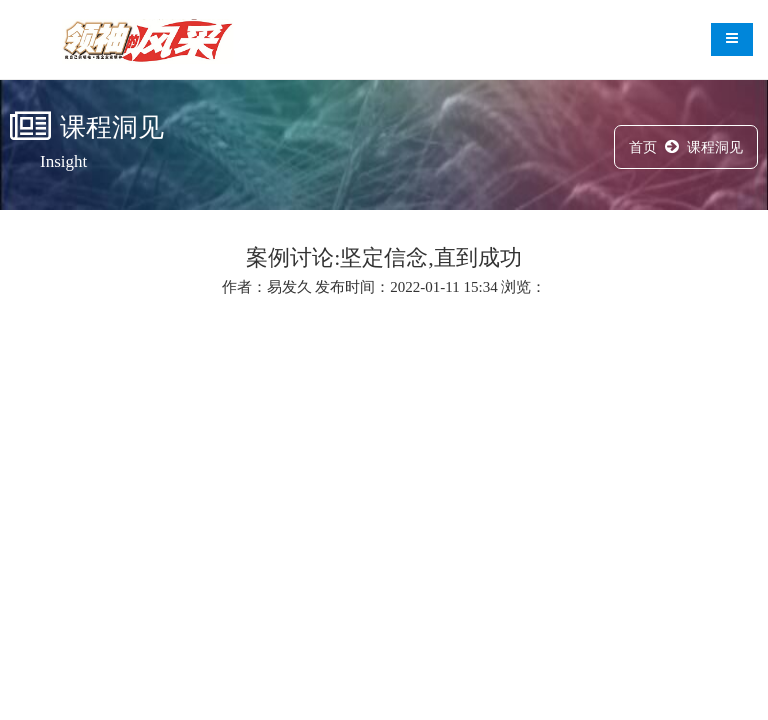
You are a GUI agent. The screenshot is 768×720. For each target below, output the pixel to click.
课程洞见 (715, 147)
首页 (643, 147)
